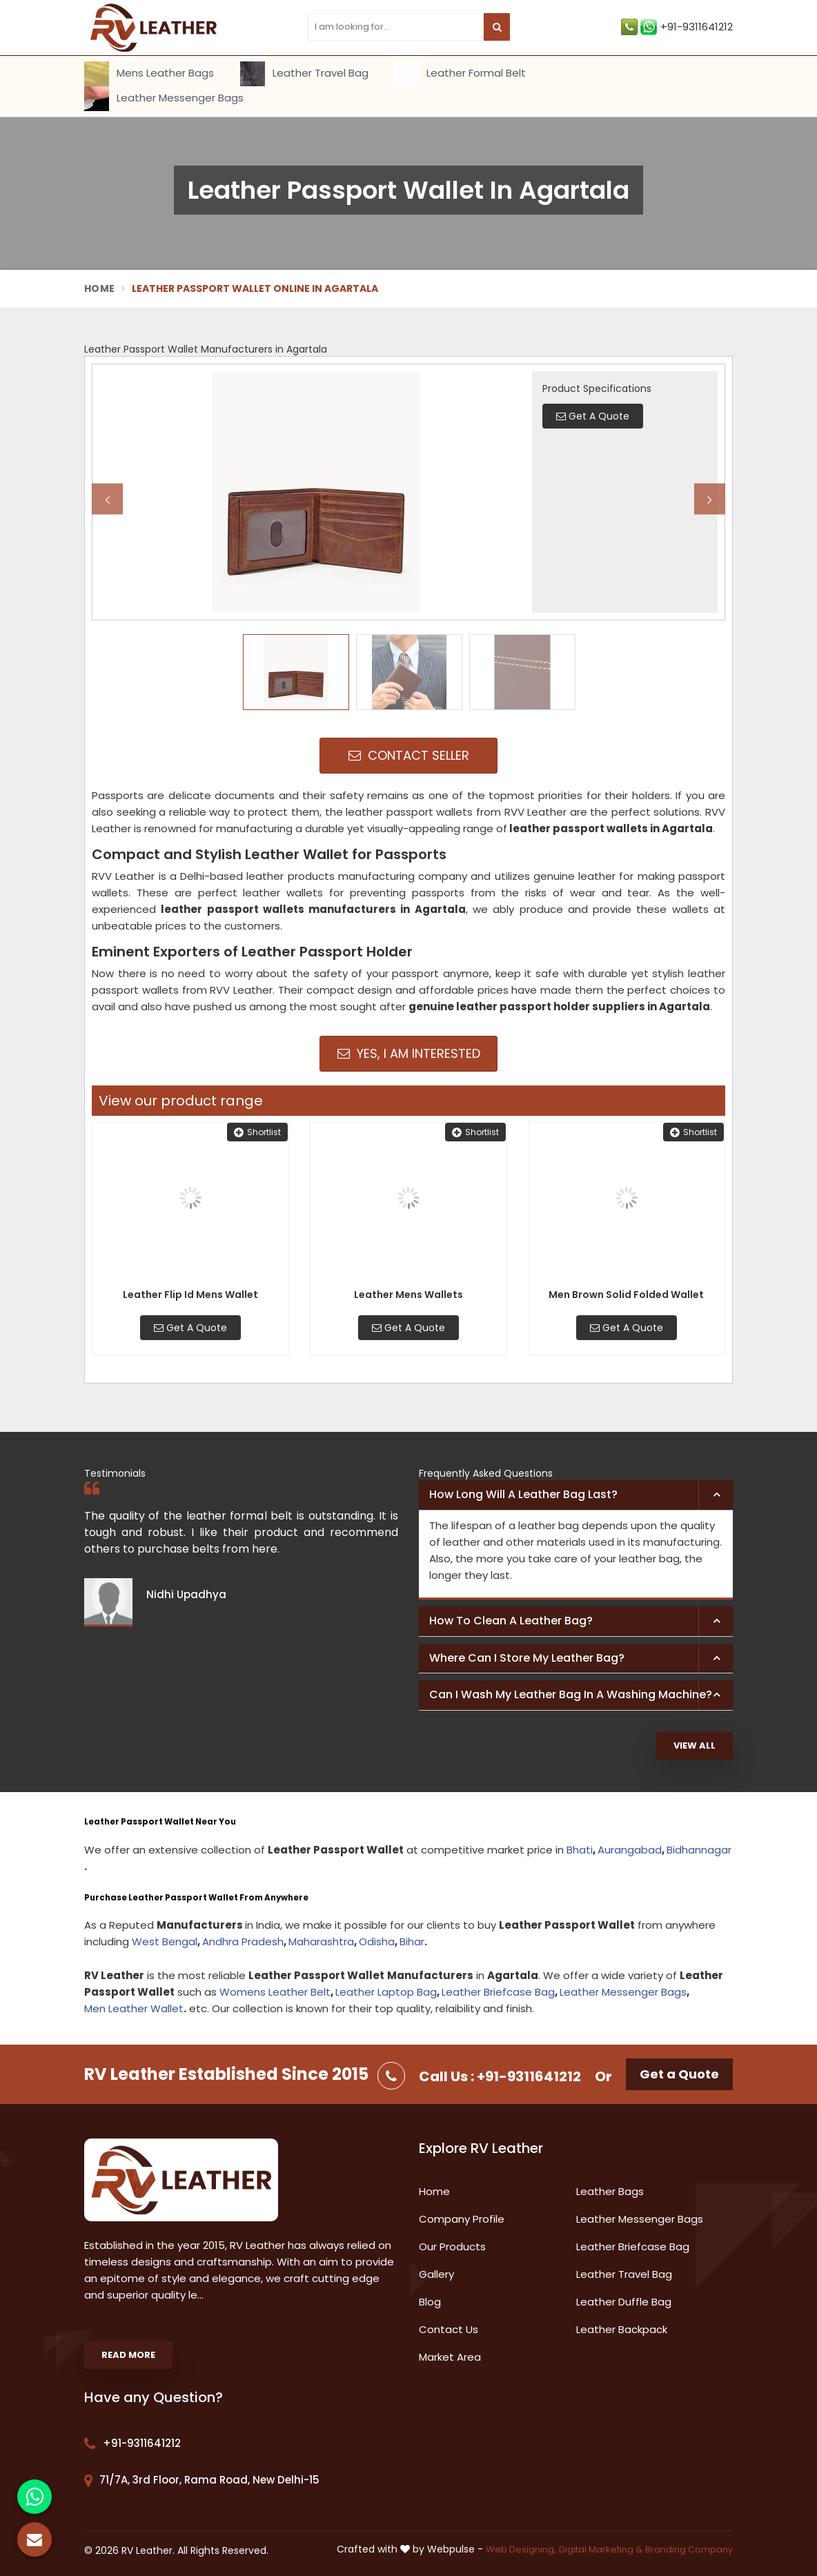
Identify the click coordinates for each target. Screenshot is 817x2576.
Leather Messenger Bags (164, 98)
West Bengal (164, 1941)
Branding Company (689, 2549)
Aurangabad (630, 1849)
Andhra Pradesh (243, 1941)
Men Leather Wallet (134, 2008)
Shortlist (257, 1132)
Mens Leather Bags (149, 73)
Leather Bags (610, 2191)
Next (709, 499)
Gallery (436, 2274)
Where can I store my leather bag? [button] (526, 1658)
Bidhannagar (699, 1849)
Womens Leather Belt (275, 1992)
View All (694, 1745)
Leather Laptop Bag (386, 1992)
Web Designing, (521, 2549)
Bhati (580, 1849)
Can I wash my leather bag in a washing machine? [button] (570, 1694)
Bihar (412, 1941)
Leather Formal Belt (460, 73)
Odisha (377, 1941)
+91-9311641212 (677, 27)
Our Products (452, 2246)
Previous (107, 499)
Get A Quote (190, 1328)
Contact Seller (408, 755)
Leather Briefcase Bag (498, 1992)
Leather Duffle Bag (623, 2301)
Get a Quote (679, 2074)
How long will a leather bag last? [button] (523, 1494)
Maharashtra (321, 1941)
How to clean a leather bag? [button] (511, 1621)
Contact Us (448, 2329)
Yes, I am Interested (408, 1053)
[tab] (576, 1495)
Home (99, 288)
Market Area (450, 2357)
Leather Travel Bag (304, 73)
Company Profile (461, 2219)
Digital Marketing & (600, 2549)
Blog (430, 2301)
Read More (128, 2354)
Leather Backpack (621, 2329)
